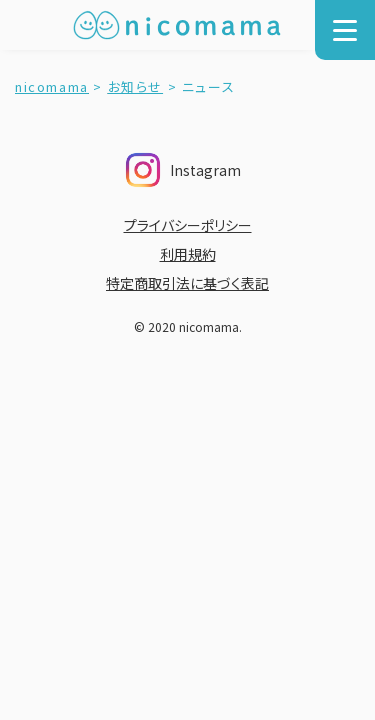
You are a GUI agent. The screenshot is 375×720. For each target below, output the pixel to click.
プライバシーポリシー (188, 225)
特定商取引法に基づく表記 (187, 283)
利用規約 (188, 254)
